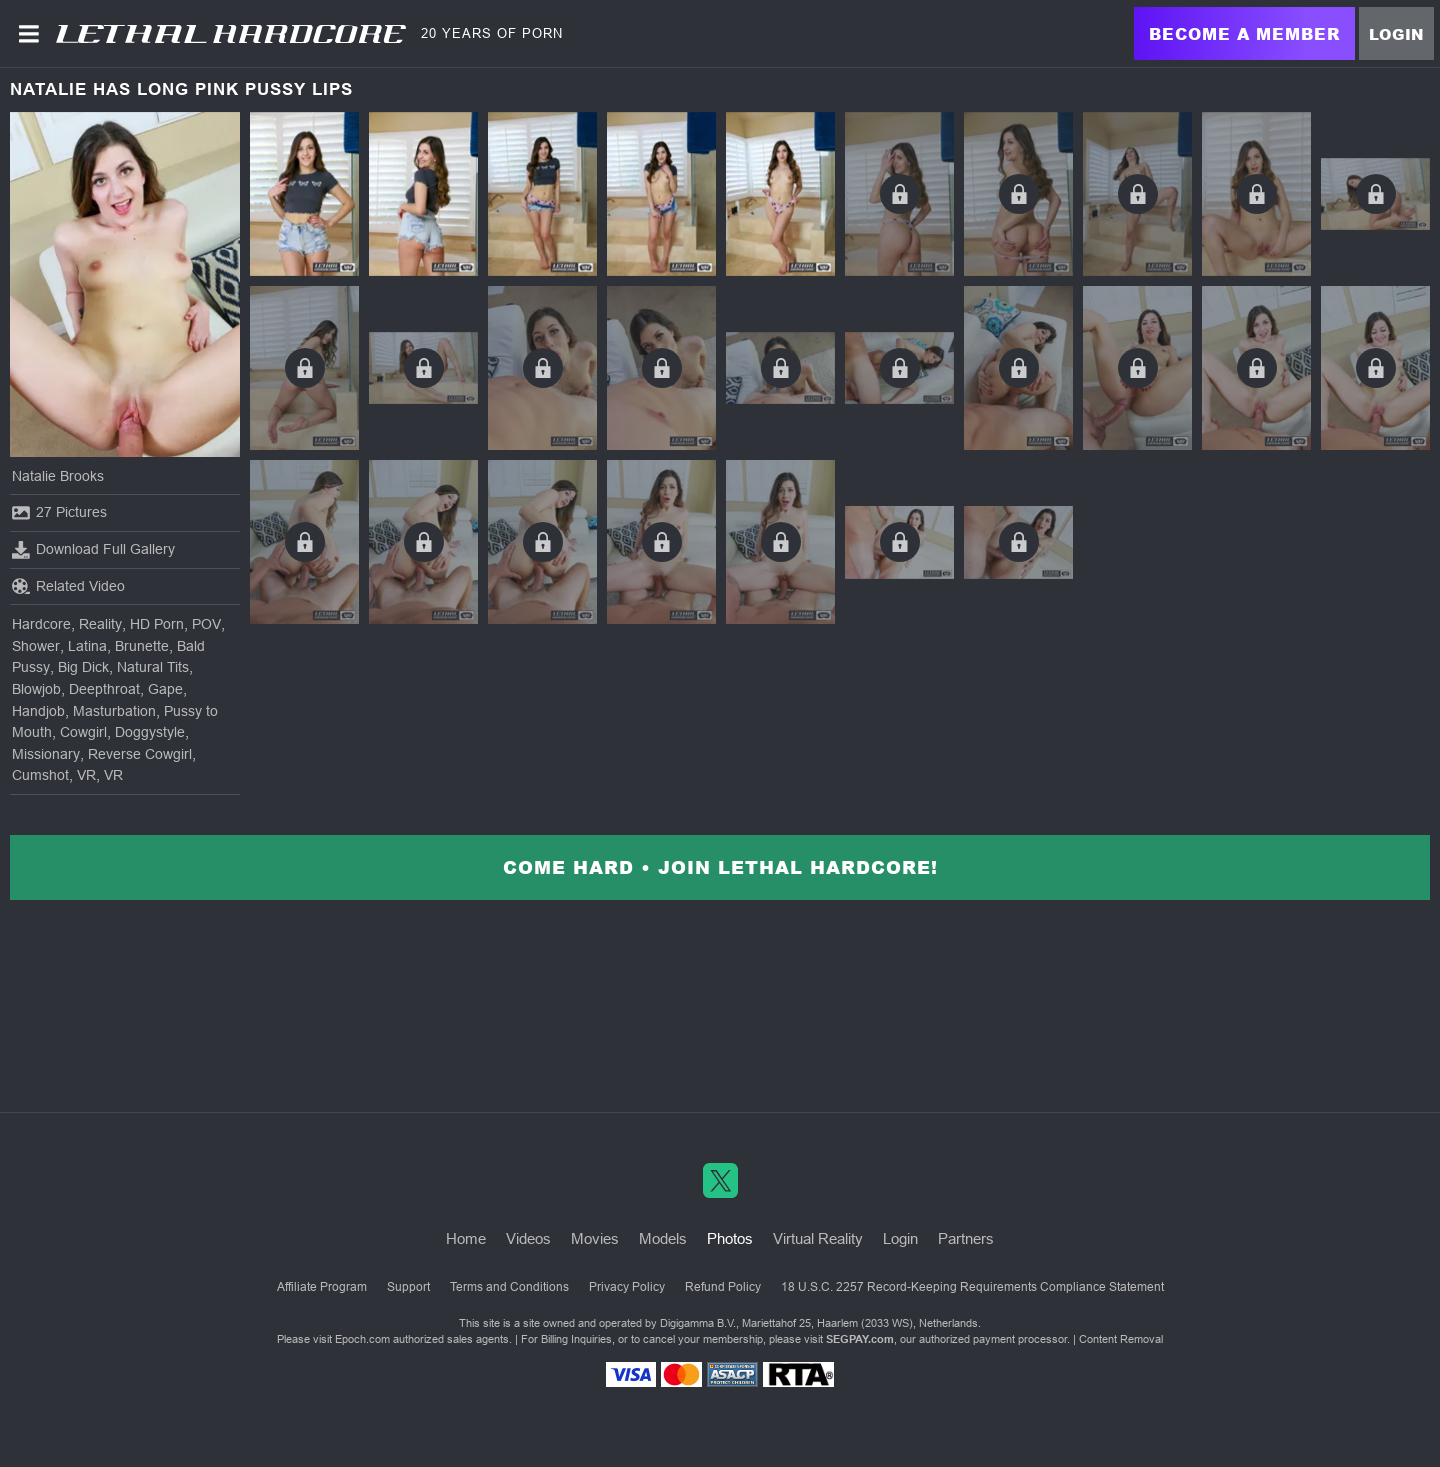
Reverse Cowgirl (140, 754)
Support (408, 1287)
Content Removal (1121, 1339)
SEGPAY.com (860, 1339)
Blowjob (36, 689)
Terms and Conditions (509, 1287)
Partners (966, 1238)
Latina (87, 646)
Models (663, 1238)
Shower (36, 646)
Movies (595, 1238)
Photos (730, 1238)
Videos (528, 1238)
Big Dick (83, 667)
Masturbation (114, 711)
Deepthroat (104, 689)
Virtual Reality (818, 1238)
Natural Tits (153, 667)
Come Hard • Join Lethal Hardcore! (720, 867)
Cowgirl (83, 732)
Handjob (38, 711)
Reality (100, 624)
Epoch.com (362, 1339)
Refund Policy (723, 1287)
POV (206, 624)
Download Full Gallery (93, 550)
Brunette (142, 646)
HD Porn (157, 624)
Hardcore (41, 624)
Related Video (68, 586)
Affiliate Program (322, 1287)
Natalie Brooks (58, 476)
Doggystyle (150, 732)
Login (1396, 34)
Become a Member (1244, 33)
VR (86, 775)
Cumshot (40, 775)
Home (466, 1238)
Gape (165, 689)
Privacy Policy (627, 1287)
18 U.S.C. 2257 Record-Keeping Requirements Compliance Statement (972, 1287)
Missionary (46, 754)
